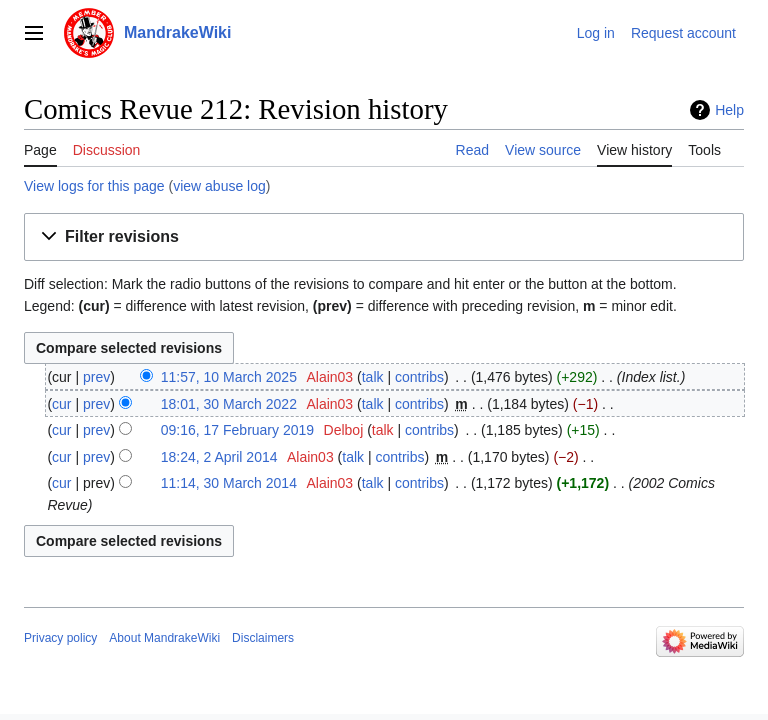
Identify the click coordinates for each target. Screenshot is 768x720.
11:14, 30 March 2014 (229, 483)
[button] (384, 237)
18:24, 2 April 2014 (219, 457)
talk (373, 377)
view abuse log (219, 186)
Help (729, 110)
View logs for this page (94, 186)
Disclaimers (263, 638)
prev (96, 377)
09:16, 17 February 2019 (237, 430)
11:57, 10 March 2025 (229, 377)
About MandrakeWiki (164, 638)
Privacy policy (60, 638)
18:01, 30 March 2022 (229, 404)
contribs (419, 377)
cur (61, 404)
